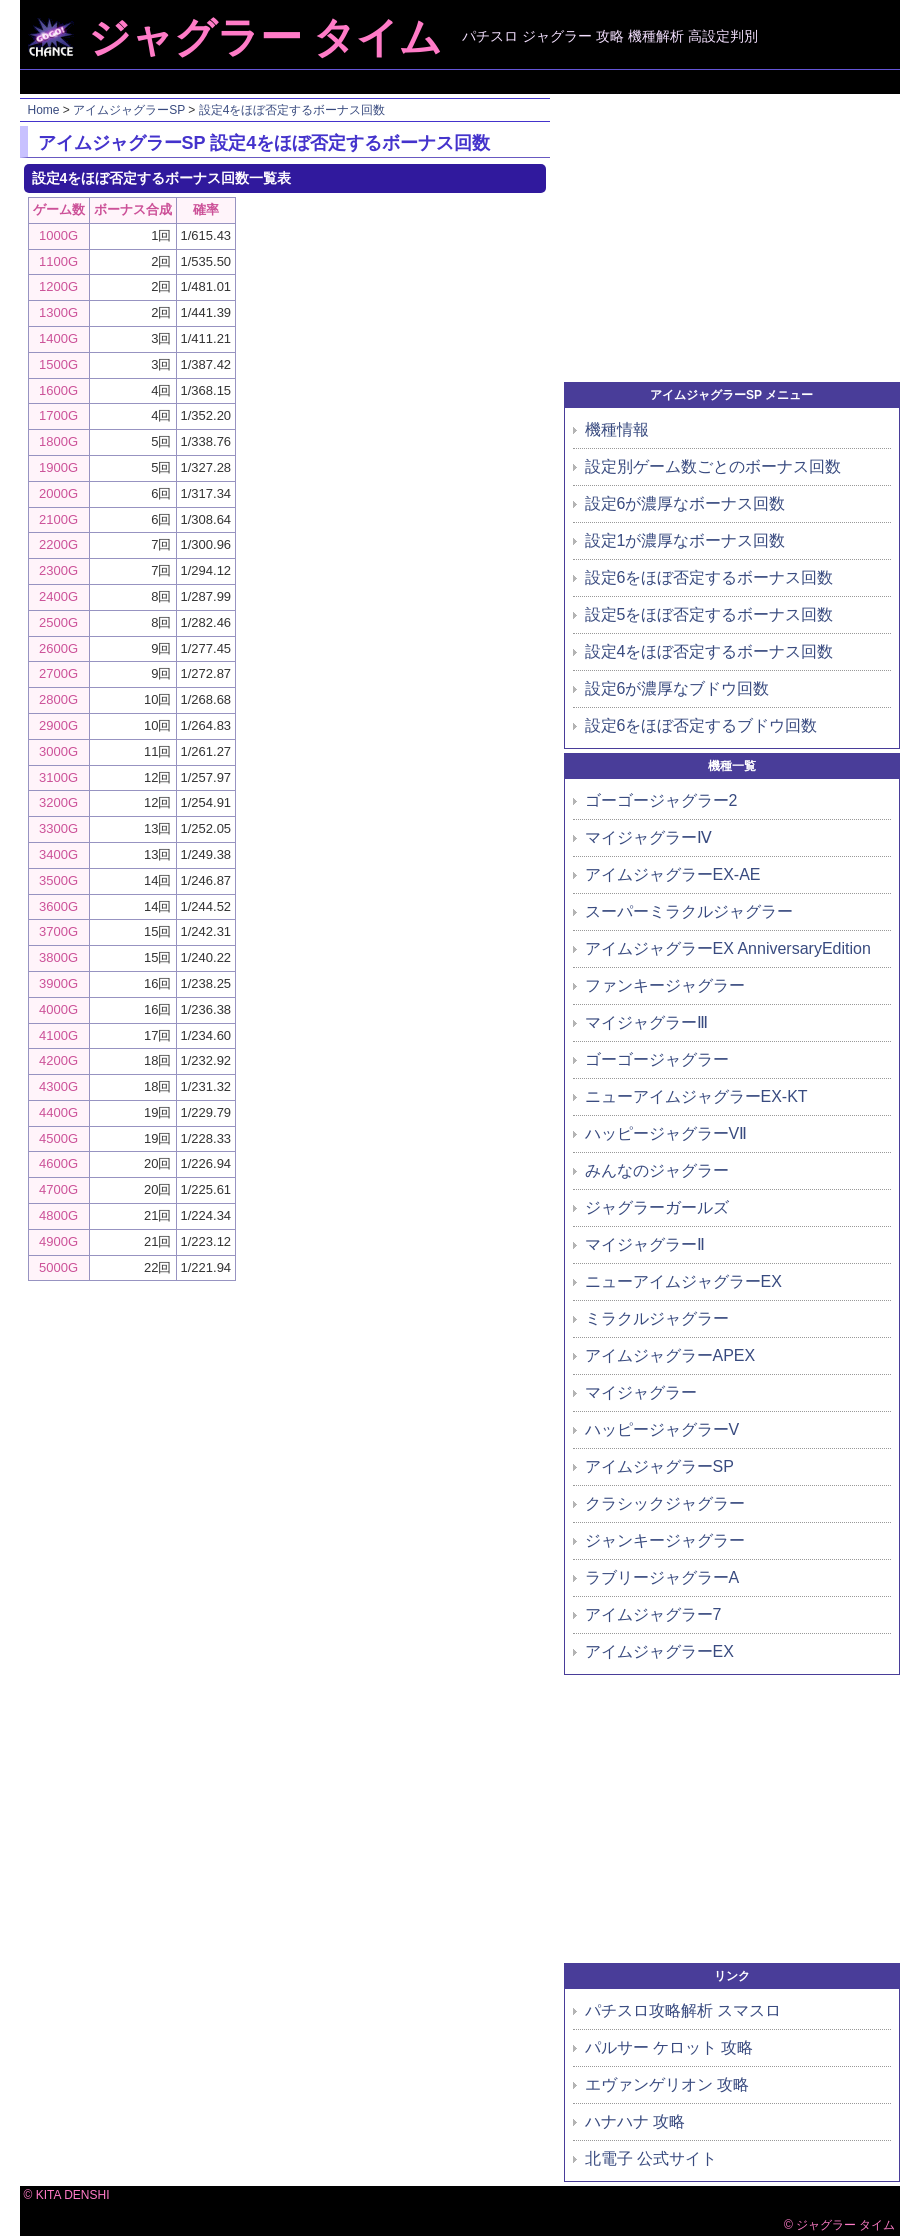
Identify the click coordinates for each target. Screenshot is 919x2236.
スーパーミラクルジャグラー (689, 911)
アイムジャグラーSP (129, 110)
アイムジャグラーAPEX (670, 1355)
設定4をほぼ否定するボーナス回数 (292, 110)
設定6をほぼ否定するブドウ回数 (701, 725)
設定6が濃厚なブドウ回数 (677, 688)
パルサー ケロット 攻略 (669, 2047)
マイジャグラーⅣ (648, 837)
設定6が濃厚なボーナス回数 (685, 503)
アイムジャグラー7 (653, 1614)
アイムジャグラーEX (659, 1651)
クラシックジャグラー (665, 1503)
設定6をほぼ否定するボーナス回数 (709, 577)
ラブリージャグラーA (662, 1577)
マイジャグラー (641, 1392)
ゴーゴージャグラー (657, 1059)
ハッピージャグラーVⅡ (666, 1133)
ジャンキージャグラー (665, 1540)
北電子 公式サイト (651, 2158)
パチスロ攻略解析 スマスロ (683, 2010)
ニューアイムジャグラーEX (683, 1281)
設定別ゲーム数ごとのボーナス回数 (713, 466)
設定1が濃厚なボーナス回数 (685, 540)
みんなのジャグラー (657, 1170)
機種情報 (617, 429)
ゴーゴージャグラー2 (661, 800)
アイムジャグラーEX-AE (673, 874)
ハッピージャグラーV (662, 1429)
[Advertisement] (462, 81)
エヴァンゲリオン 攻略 (667, 2084)
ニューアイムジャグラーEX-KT (696, 1096)
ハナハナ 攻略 (635, 2121)
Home (44, 110)
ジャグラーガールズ (657, 1207)
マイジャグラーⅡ (645, 1244)
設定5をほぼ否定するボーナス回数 (709, 614)
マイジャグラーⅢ (646, 1022)
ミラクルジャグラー (657, 1318)
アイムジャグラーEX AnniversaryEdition (728, 948)
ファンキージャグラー (665, 985)
